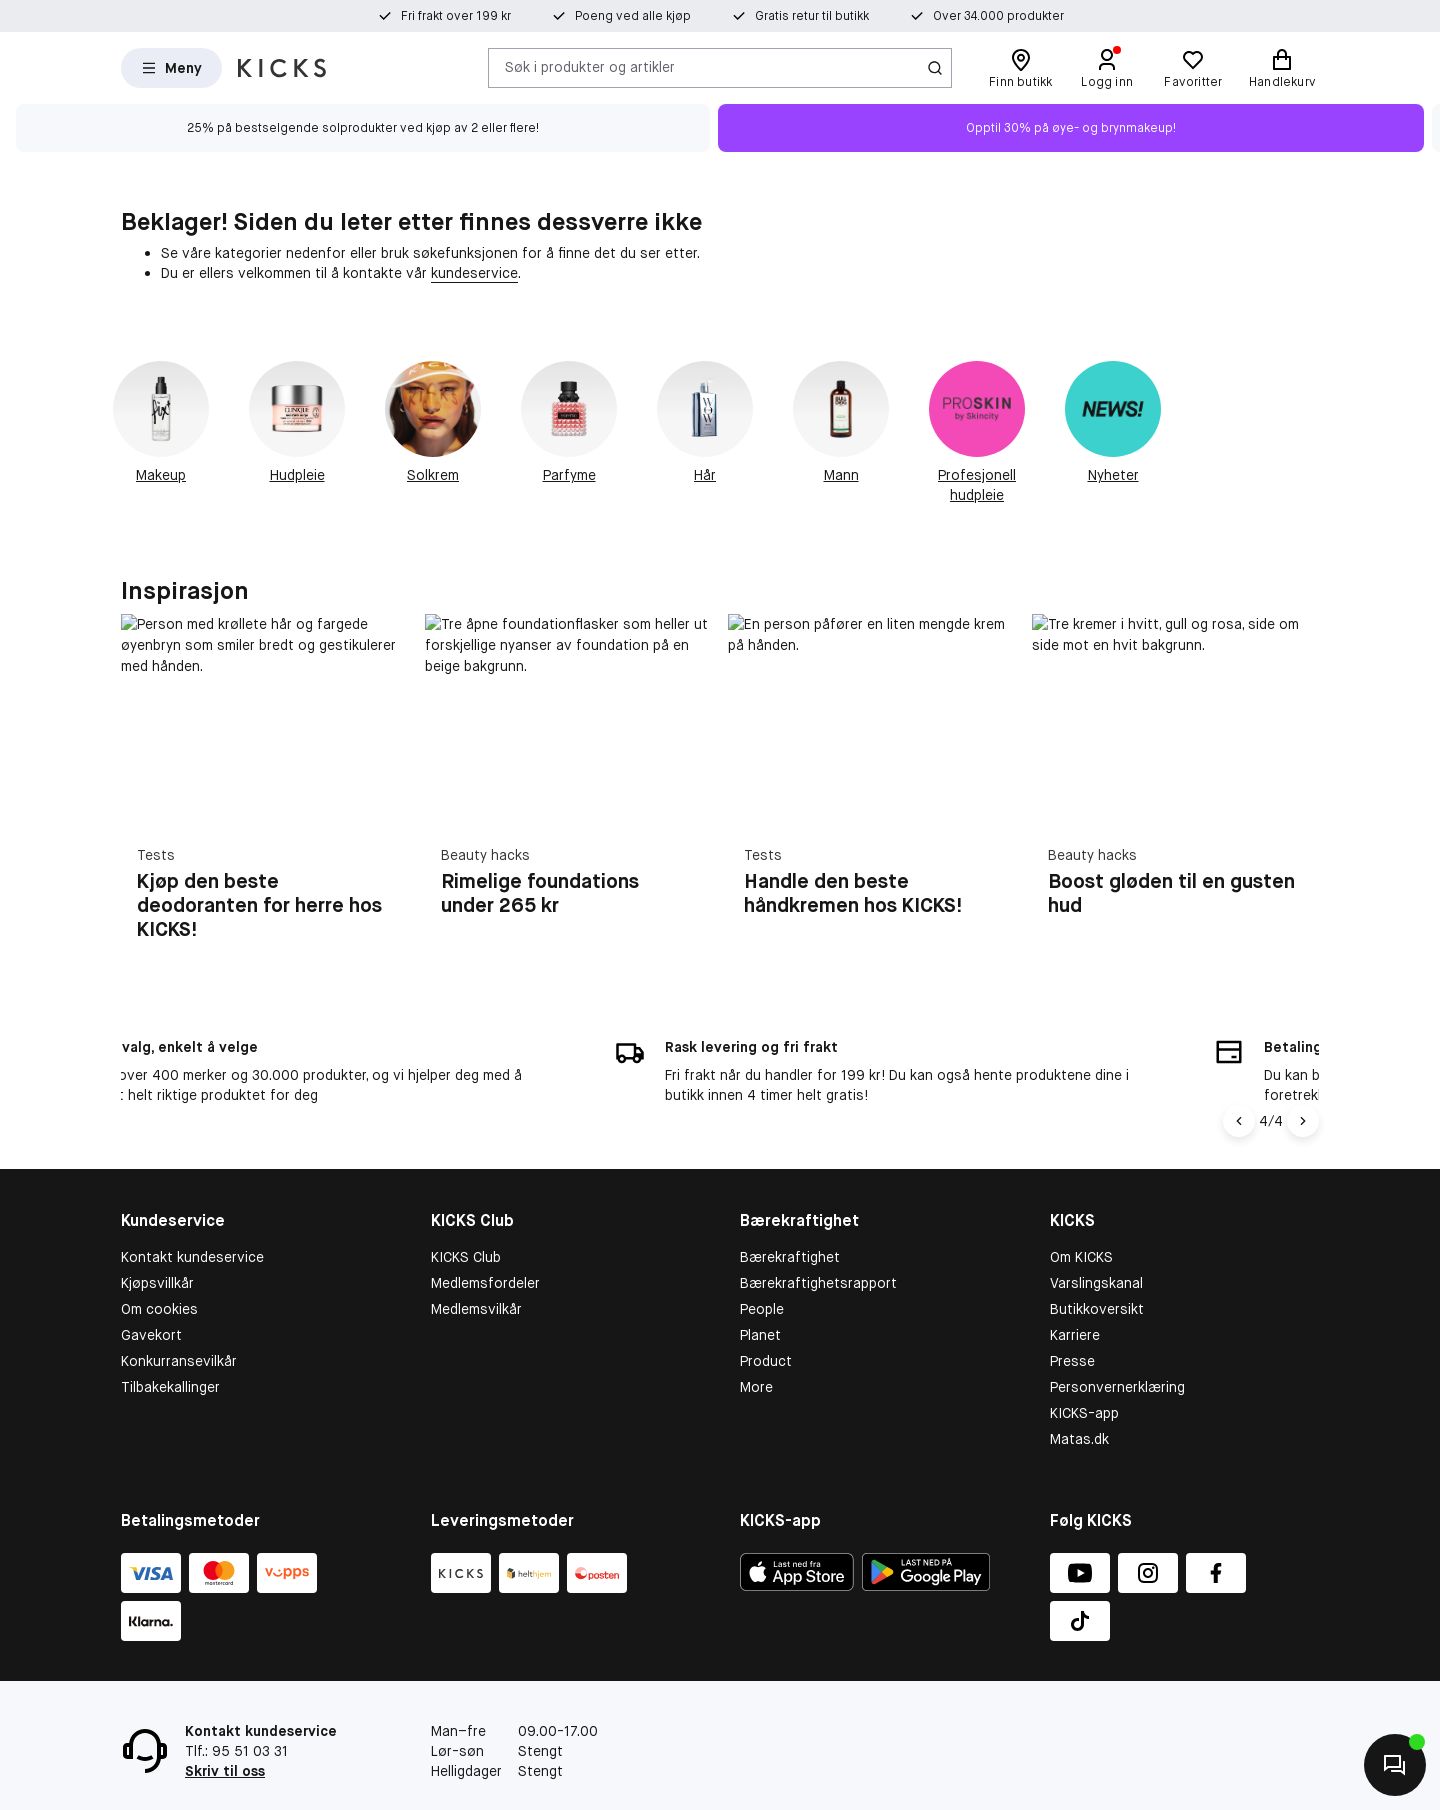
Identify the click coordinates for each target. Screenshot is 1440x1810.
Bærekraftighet (790, 1216)
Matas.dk (1079, 1397)
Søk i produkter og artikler (590, 67)
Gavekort (151, 1293)
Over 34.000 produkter (998, 16)
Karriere (1075, 1293)
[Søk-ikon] (935, 68)
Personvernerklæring (1117, 1345)
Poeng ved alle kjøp (633, 16)
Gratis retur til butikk (812, 16)
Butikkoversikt (1097, 1267)
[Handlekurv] (1282, 68)
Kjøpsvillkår (157, 1241)
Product (766, 1319)
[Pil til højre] (1303, 1080)
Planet (760, 1293)
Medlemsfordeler (485, 1241)
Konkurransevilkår (179, 1319)
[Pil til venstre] (1242, 1080)
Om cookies (159, 1267)
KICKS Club (466, 1216)
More (756, 1345)
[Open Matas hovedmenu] (171, 68)
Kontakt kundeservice (192, 1216)
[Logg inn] (1107, 68)
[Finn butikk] (1020, 68)
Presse (1072, 1319)
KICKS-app (1084, 1371)
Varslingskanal (1096, 1241)
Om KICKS (1081, 1216)
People (762, 1267)
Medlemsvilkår (476, 1267)
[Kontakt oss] (1395, 1765)
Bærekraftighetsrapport (818, 1241)
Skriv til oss (225, 1729)
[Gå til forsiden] (282, 68)
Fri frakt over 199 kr (456, 16)
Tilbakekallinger (170, 1345)
